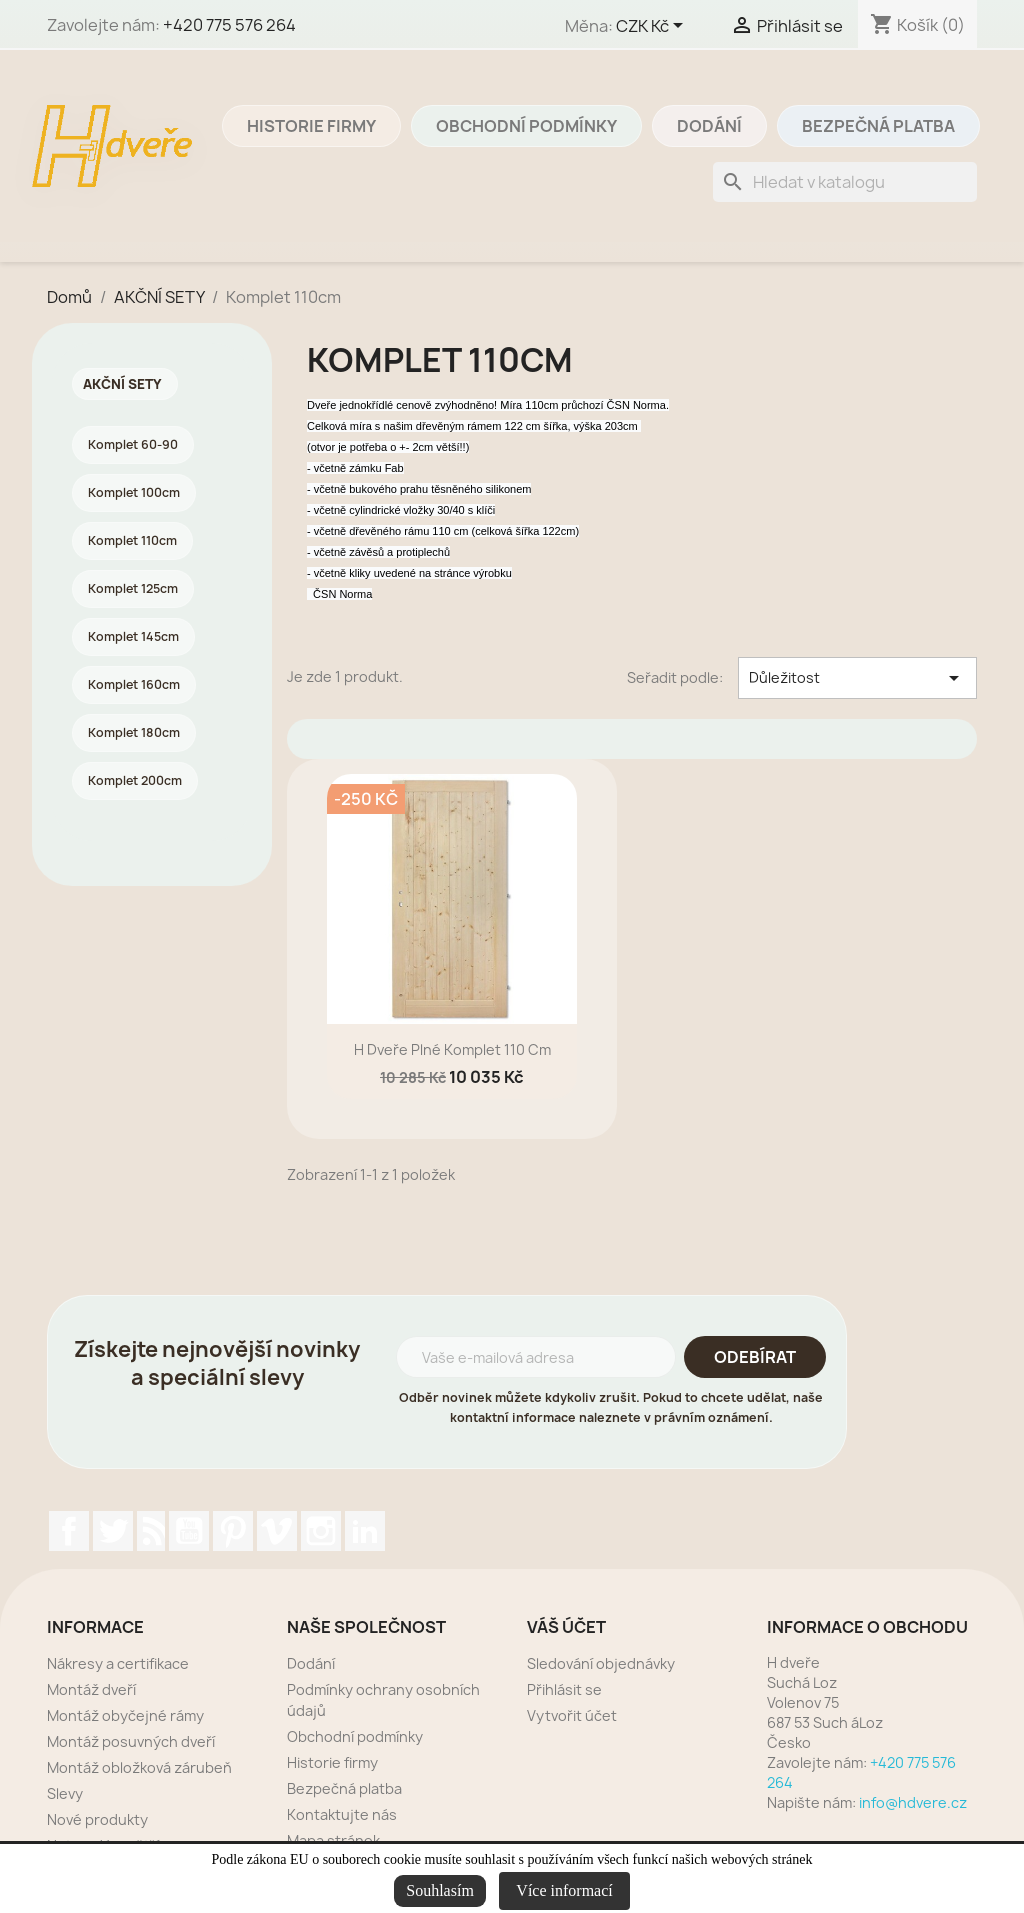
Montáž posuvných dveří (131, 1741)
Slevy (65, 1793)
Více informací (564, 1890)
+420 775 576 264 (229, 25)
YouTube (189, 1531)
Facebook (69, 1531)
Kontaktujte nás (342, 1814)
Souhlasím (440, 1890)
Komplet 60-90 (133, 444)
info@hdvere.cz (913, 1802)
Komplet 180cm (134, 732)
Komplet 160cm (134, 684)
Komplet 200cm (135, 780)
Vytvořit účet (572, 1715)
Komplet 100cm (134, 492)
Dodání (709, 126)
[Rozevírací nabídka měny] (653, 27)
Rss (151, 1531)
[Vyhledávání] (845, 182)
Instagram (321, 1531)
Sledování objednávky (601, 1663)
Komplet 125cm (133, 588)
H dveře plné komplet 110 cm (452, 1049)
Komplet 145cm (133, 636)
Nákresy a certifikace (118, 1663)
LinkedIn (365, 1531)
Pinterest (233, 1531)
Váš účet (566, 1627)
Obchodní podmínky (526, 126)
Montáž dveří (91, 1689)
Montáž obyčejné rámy (125, 1715)
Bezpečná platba (878, 126)
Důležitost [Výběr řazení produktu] (857, 678)
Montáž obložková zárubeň (139, 1767)
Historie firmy (311, 126)
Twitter (113, 1531)
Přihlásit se (564, 1689)
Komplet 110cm (132, 540)
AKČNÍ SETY (122, 384)
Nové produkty (97, 1819)
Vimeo (277, 1531)
